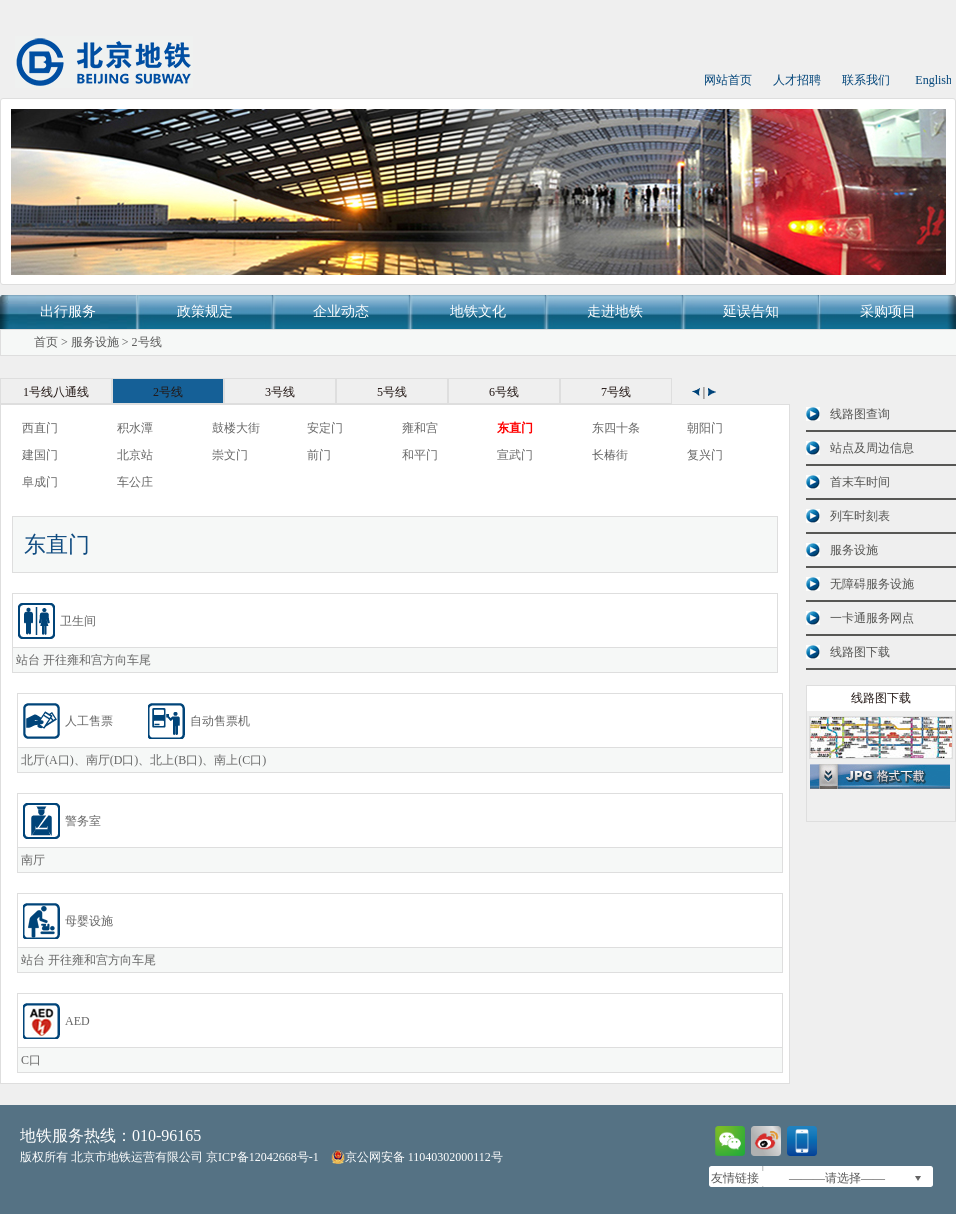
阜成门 (40, 482)
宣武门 (515, 455)
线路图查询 (860, 414)
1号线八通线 (56, 392)
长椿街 (610, 455)
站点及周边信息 (872, 448)
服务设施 (95, 342)
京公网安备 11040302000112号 (417, 1157)
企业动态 (341, 311)
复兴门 (705, 455)
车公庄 (135, 482)
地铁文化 (478, 311)
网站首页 (728, 80)
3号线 (280, 392)
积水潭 (135, 428)
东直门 (515, 428)
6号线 (504, 392)
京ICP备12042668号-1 (262, 1157)
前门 (319, 455)
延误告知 (751, 311)
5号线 (392, 392)
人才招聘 (797, 80)
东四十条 (616, 428)
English (933, 80)
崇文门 (230, 455)
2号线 (147, 342)
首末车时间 (860, 482)
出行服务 (68, 311)
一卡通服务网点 (872, 618)
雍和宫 (420, 428)
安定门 (325, 428)
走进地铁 (615, 311)
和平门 (420, 455)
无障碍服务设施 (872, 584)
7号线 (616, 392)
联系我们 (866, 80)
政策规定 (205, 311)
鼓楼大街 (236, 428)
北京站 (135, 455)
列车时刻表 (860, 516)
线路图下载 (860, 652)
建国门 (40, 455)
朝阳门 (705, 428)
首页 (46, 342)
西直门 (40, 428)
